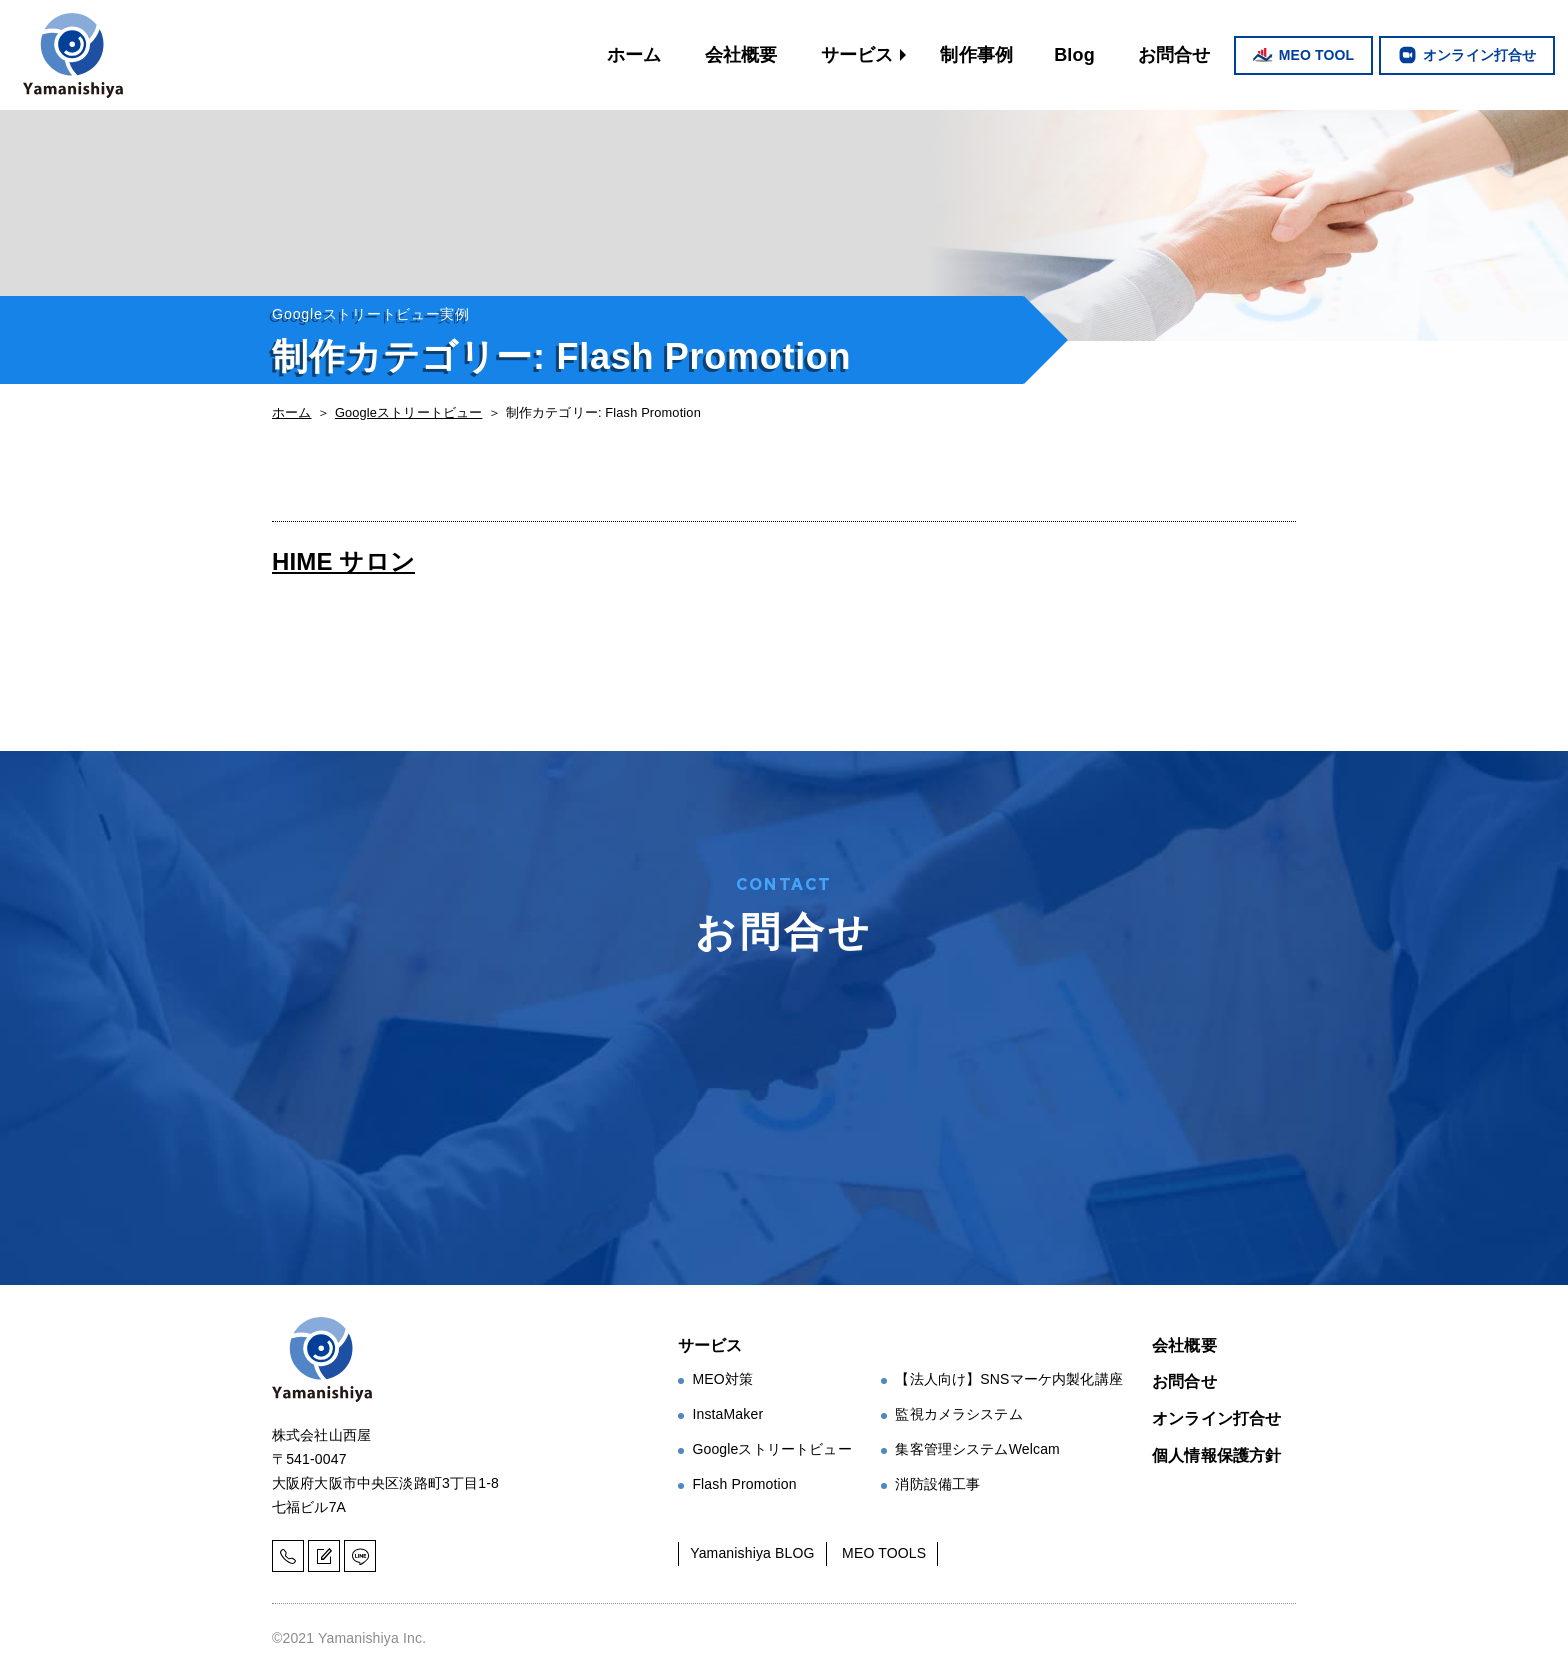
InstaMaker (727, 1414)
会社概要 (741, 55)
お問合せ (1174, 55)
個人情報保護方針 (1216, 1455)
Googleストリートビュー (409, 412)
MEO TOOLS (884, 1553)
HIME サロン (343, 561)
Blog (1074, 55)
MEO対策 (722, 1379)
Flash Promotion (744, 1484)
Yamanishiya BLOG (752, 1553)
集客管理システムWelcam (977, 1449)
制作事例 (976, 55)
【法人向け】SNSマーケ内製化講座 (1009, 1379)
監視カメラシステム (958, 1414)
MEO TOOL (1317, 55)
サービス (857, 55)
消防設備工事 (937, 1484)
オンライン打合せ (1479, 55)
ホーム (634, 55)
